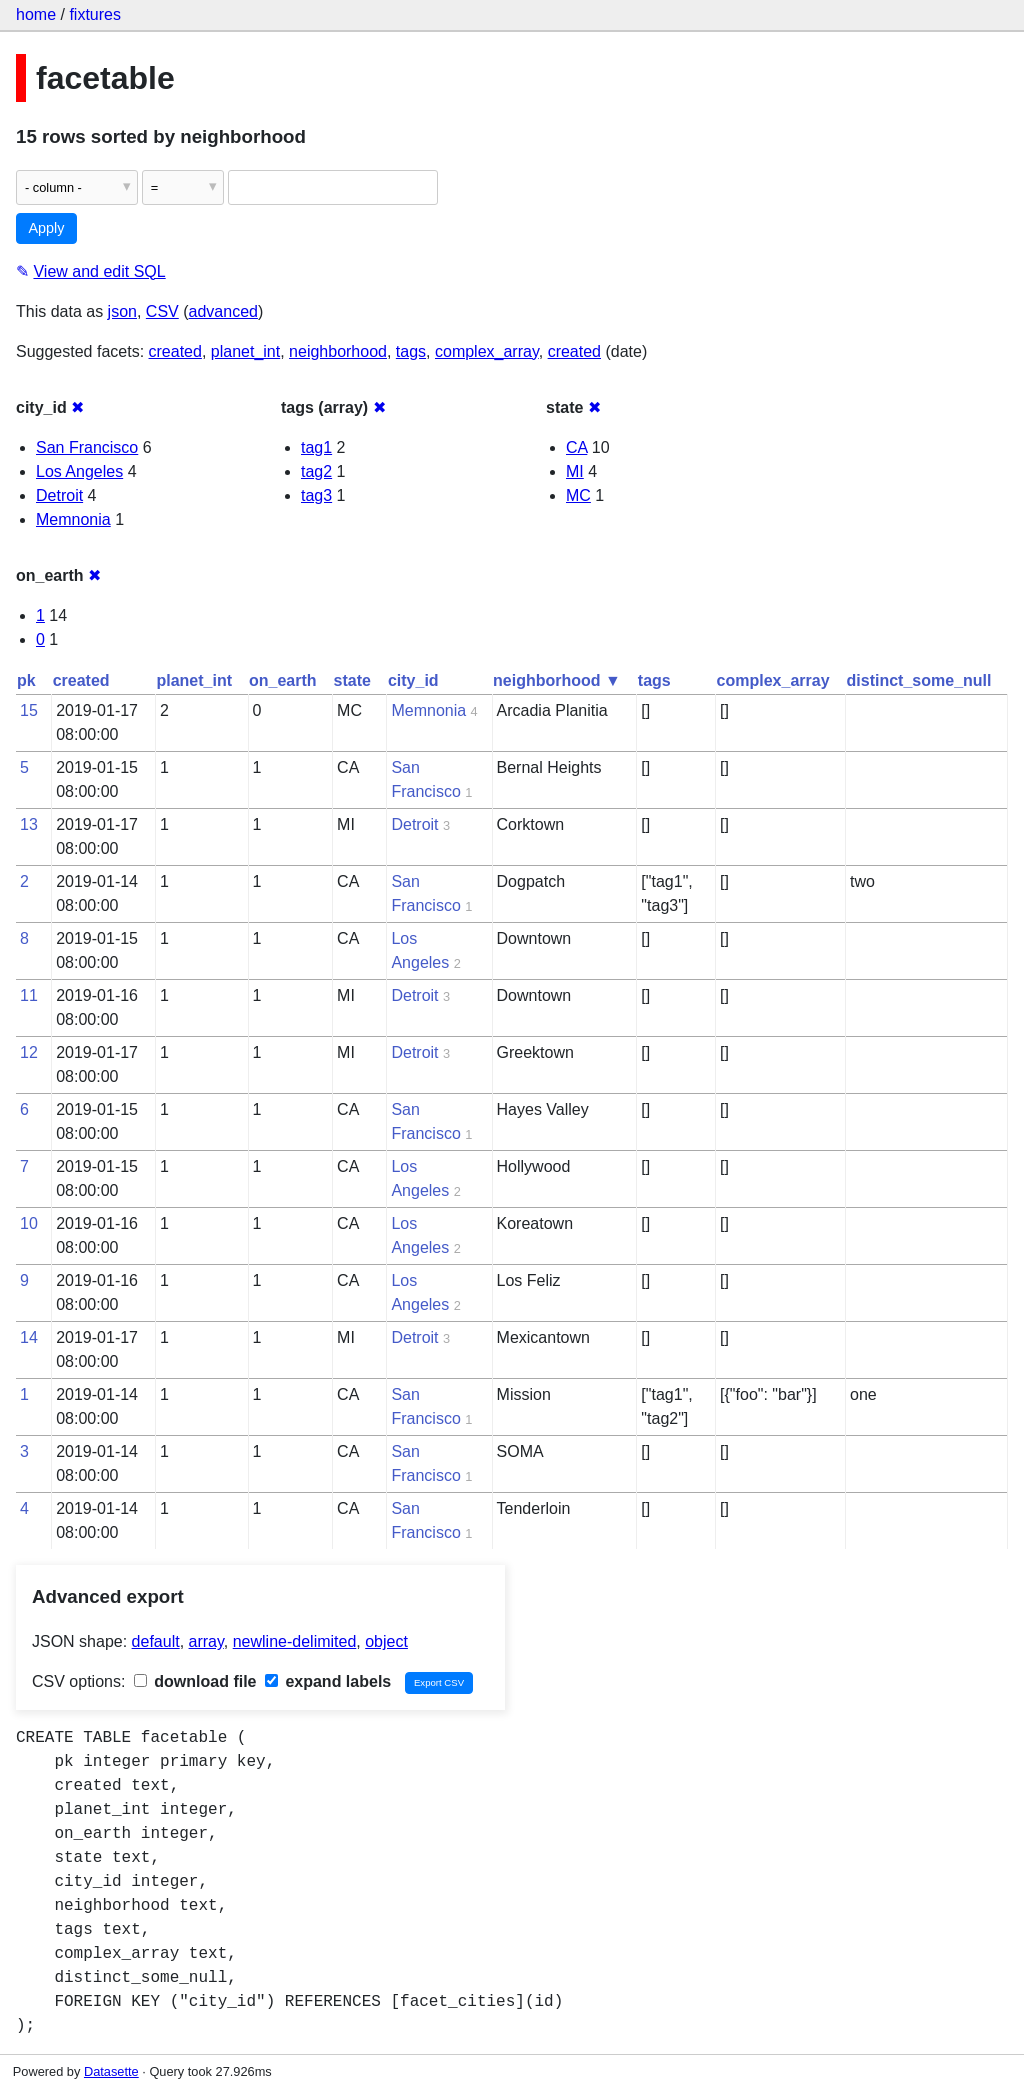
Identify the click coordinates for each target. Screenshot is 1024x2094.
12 (29, 1052)
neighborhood (338, 351)
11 (29, 995)
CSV (162, 311)
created (175, 351)
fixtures (95, 14)
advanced (223, 311)
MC (578, 495)
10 (29, 1223)
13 (29, 824)
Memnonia (73, 519)
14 (29, 1337)
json (122, 311)
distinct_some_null (919, 680)
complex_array (487, 351)
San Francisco (87, 447)
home (36, 14)
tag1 (316, 447)
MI (575, 471)
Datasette (111, 2071)
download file (195, 1681)
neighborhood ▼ (557, 680)
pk (26, 680)
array (206, 1641)
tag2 (316, 471)
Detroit (59, 495)
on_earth (283, 680)
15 (29, 710)
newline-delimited (295, 1641)
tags (411, 351)
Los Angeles (79, 471)
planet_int (245, 351)
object (386, 1641)
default (156, 1641)
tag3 (316, 495)
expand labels (328, 1681)
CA (576, 447)
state (352, 680)
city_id (413, 680)
